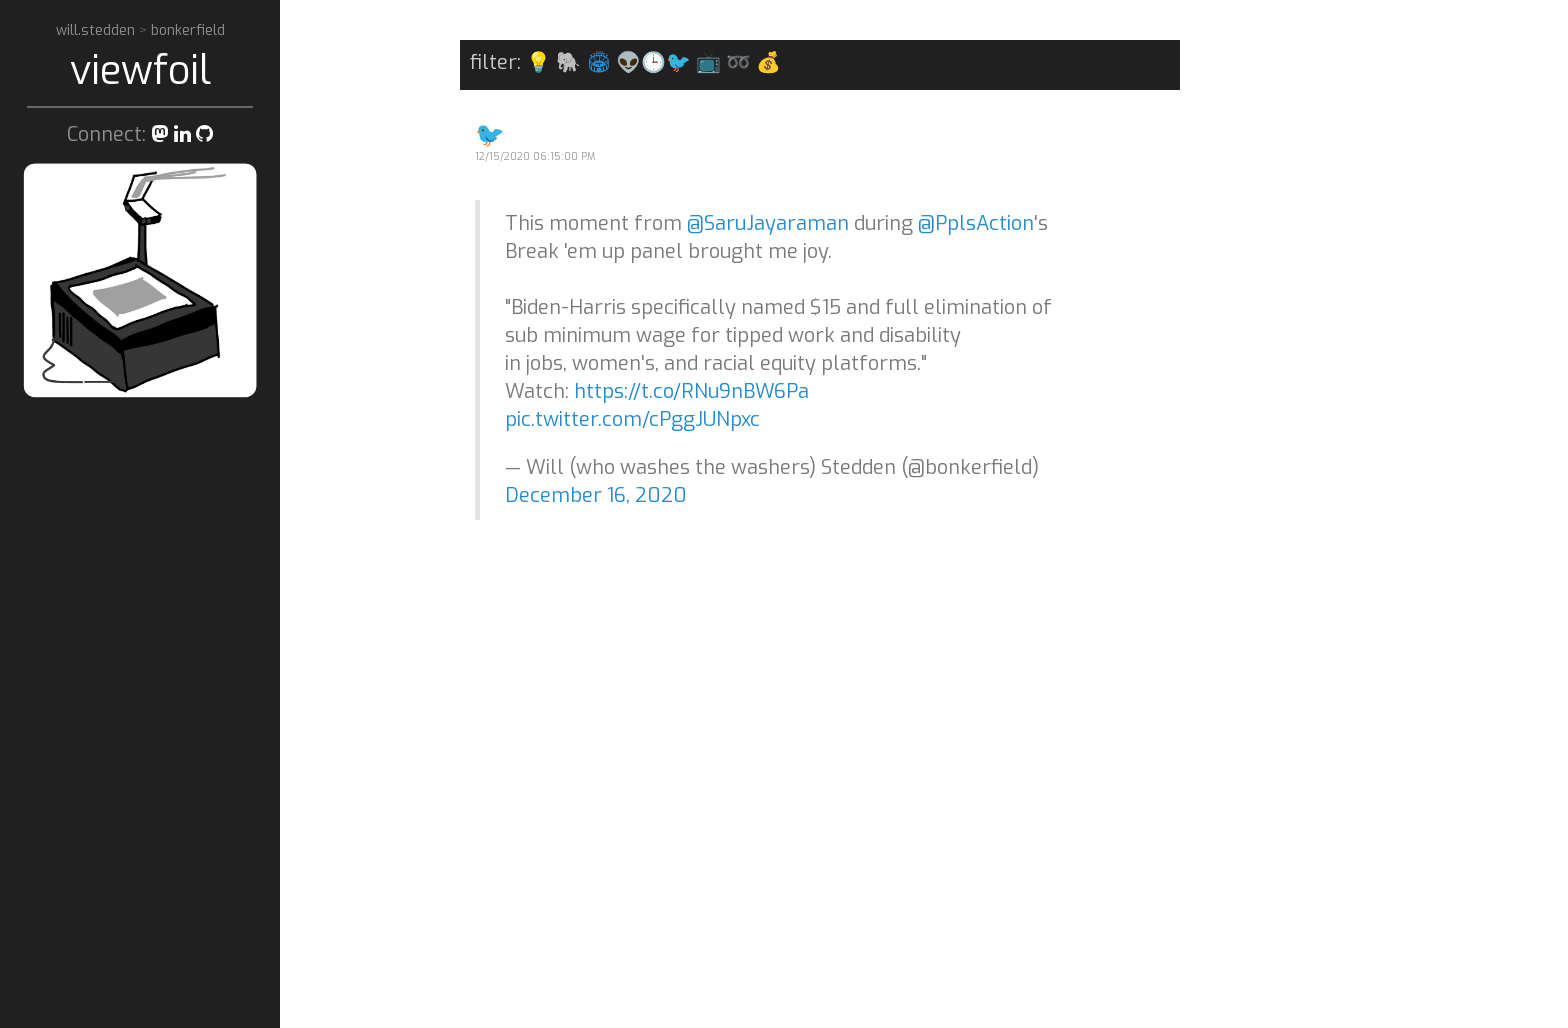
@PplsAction (976, 223)
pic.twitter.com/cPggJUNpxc (632, 419)
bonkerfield (188, 30)
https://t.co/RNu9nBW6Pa (691, 391)
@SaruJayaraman (768, 223)
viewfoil (140, 70)
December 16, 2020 (596, 495)
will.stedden (97, 30)
